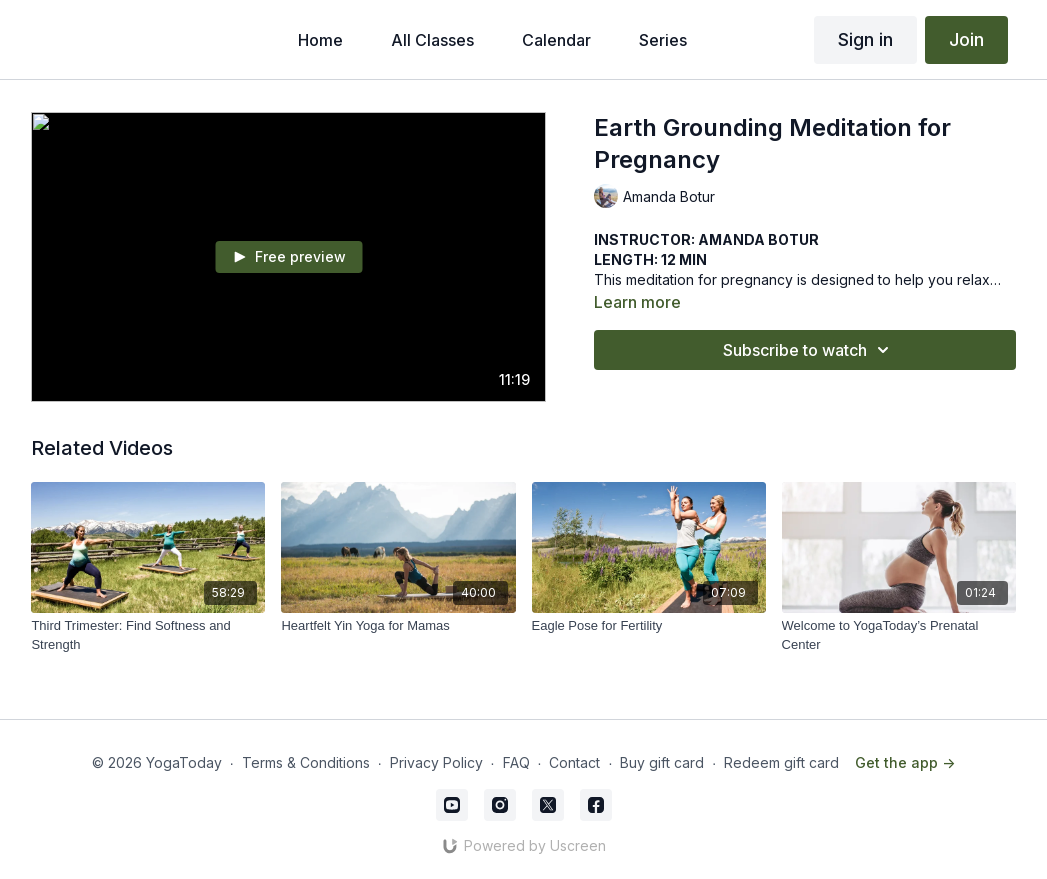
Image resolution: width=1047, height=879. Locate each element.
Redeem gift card (781, 762)
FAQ (516, 762)
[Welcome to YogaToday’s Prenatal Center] (899, 635)
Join (966, 39)
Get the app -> (905, 762)
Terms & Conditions (306, 762)
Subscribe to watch (809, 350)
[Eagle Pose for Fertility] (649, 626)
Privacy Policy (436, 762)
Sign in (865, 39)
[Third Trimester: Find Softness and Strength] (148, 635)
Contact (574, 762)
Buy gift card (662, 762)
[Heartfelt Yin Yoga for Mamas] (398, 626)
